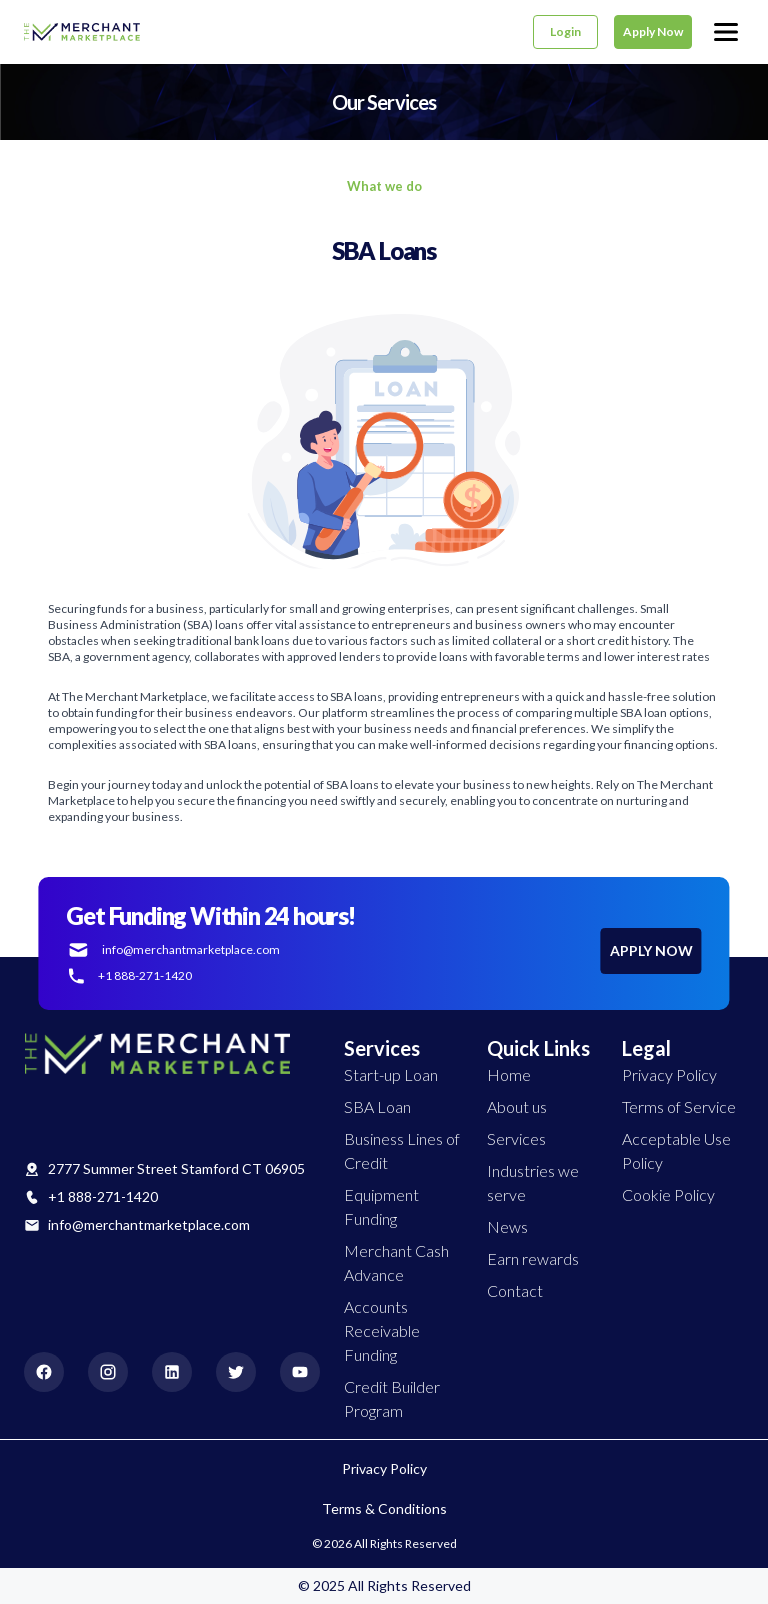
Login (565, 31)
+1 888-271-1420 (103, 1196)
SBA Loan (377, 1106)
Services (516, 1138)
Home (509, 1074)
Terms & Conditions (384, 1508)
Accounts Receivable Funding (382, 1330)
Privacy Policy (669, 1074)
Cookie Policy (668, 1194)
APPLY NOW (651, 950)
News (507, 1226)
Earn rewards (533, 1258)
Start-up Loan (391, 1074)
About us (517, 1106)
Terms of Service (679, 1106)
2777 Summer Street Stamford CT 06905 (176, 1168)
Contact (515, 1290)
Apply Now (653, 31)
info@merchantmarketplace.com (149, 1224)
